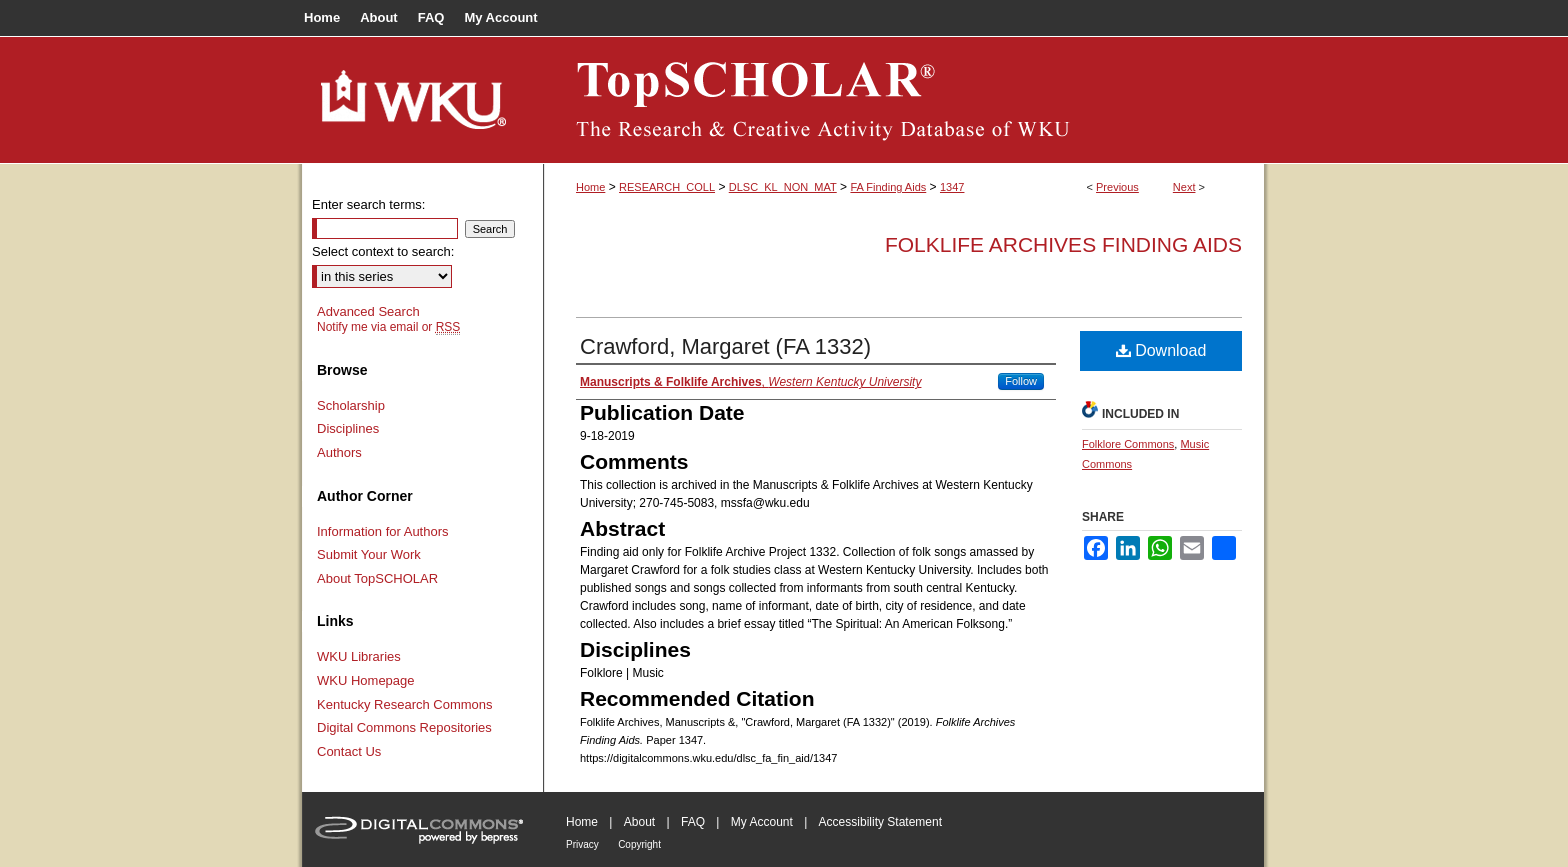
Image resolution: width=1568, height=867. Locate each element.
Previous (1117, 187)
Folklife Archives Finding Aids (1063, 244)
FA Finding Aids (888, 187)
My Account (762, 822)
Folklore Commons (1128, 444)
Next (1184, 187)
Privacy (582, 844)
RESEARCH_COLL (667, 187)
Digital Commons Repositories (404, 727)
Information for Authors (383, 531)
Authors (339, 452)
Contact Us (349, 751)
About (639, 822)
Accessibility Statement (880, 822)
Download (1161, 350)
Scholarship (351, 405)
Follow (1021, 381)
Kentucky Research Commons (405, 704)
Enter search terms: (368, 204)
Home (590, 187)
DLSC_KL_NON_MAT (783, 187)
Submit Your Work (369, 554)
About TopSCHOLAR (377, 578)
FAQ (693, 822)
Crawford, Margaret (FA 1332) (725, 346)
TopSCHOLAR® (904, 100)
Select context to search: (383, 251)
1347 (952, 187)
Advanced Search (368, 311)
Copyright (639, 844)
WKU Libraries (359, 656)
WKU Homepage (366, 680)
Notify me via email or (388, 327)
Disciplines (348, 428)
